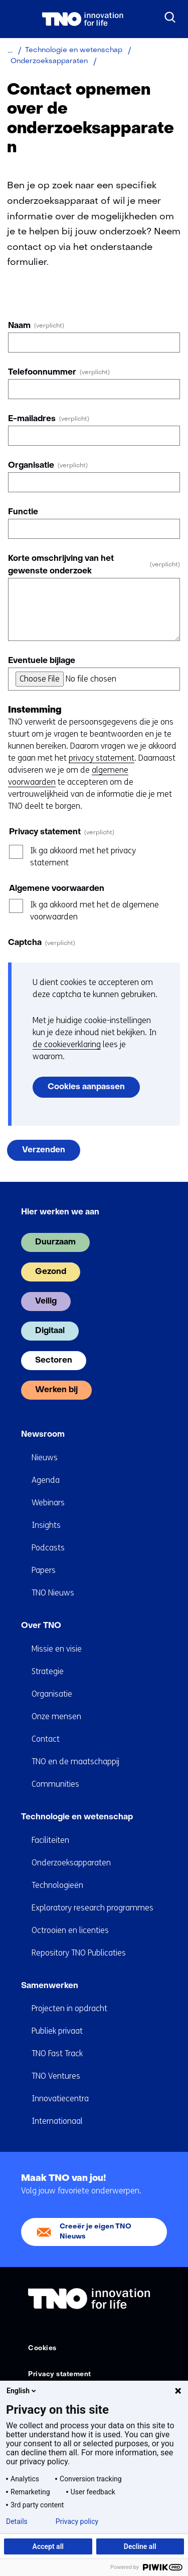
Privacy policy (77, 2521)
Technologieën (57, 1885)
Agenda (46, 1480)
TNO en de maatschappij (75, 1761)
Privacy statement (59, 2374)
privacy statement (101, 758)
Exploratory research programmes (92, 1907)
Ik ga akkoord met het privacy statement (83, 856)
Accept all (48, 2546)
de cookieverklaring (67, 1044)
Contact (46, 1739)
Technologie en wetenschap (77, 1817)
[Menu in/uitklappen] (17, 19)
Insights (46, 1525)
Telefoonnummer (59, 373)
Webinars (48, 1502)
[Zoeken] (170, 17)
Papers (44, 1570)
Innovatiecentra (60, 2098)
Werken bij (56, 1390)
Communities (55, 1784)
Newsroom (43, 1435)
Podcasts (48, 1547)
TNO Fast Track (57, 2053)
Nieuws (45, 1457)
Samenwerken (49, 1986)
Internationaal (57, 2121)
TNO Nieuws (53, 1592)
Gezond (50, 1272)
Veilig (46, 1302)
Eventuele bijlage (41, 661)
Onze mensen (56, 1716)
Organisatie (48, 466)
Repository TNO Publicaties (79, 1953)
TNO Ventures (56, 2076)
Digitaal (50, 1331)
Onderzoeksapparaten (71, 1862)
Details (17, 2521)
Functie (23, 512)
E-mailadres (48, 419)
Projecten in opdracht (69, 2008)
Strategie (48, 1671)
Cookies (42, 2348)
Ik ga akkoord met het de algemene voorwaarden (94, 910)
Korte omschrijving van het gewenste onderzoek (94, 565)
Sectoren (53, 1361)
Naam (36, 326)
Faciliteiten (50, 1840)
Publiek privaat (57, 2031)
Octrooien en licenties (70, 1930)
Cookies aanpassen (86, 1087)
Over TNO (41, 1626)
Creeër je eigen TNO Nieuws (95, 2231)
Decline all (140, 2546)
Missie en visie (57, 1649)
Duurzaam (55, 1242)
